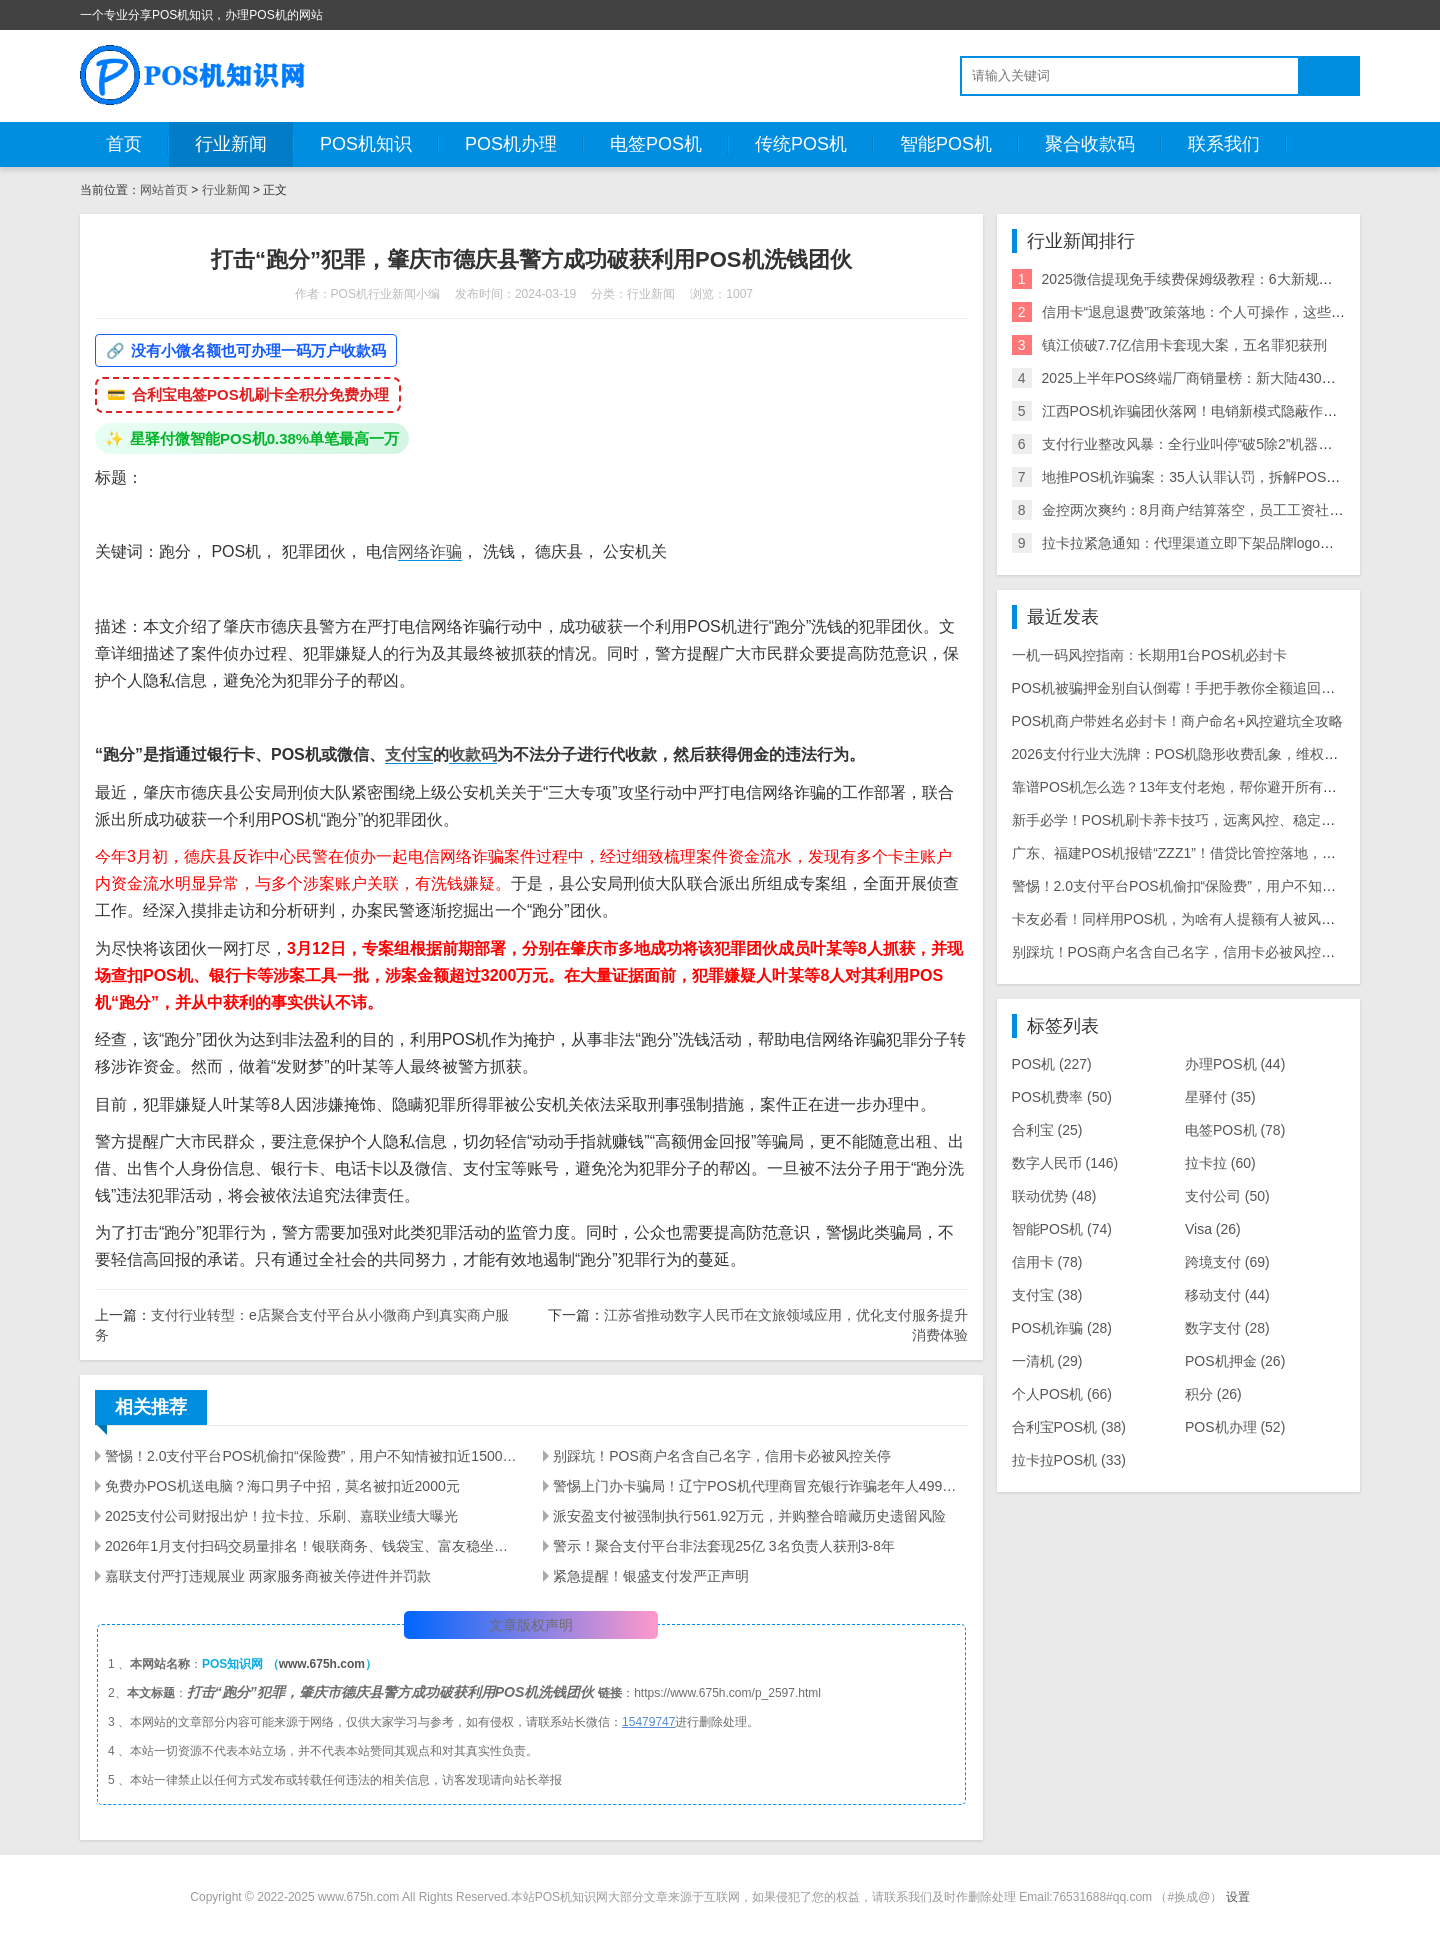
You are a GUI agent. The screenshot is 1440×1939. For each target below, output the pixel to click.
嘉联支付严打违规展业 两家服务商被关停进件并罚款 (268, 1576)
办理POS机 (1235, 1064)
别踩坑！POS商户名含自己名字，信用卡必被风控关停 (722, 1456)
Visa (1213, 1229)
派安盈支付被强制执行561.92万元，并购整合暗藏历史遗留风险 (749, 1516)
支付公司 (1227, 1196)
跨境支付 (1227, 1262)
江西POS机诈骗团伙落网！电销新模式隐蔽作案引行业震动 (1225, 411)
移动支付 (1227, 1295)
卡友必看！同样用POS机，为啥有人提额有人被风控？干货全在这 (1216, 919)
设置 (1238, 1897)
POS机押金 (1235, 1361)
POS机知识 (366, 144)
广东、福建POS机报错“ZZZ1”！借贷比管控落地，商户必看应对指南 (1223, 853)
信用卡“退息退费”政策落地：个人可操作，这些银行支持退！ (1228, 312)
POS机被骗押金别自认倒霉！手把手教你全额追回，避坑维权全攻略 (1223, 688)
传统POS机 (801, 144)
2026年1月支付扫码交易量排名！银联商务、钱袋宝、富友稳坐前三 (312, 1546)
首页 (124, 144)
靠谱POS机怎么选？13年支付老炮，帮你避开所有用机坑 (1188, 787)
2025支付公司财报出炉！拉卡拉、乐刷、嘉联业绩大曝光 (281, 1516)
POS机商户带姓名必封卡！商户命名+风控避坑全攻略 (1178, 721)
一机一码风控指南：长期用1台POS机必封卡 (1149, 655)
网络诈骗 (430, 551)
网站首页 (164, 190)
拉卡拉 (1220, 1163)
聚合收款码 (1090, 144)
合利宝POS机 (1069, 1427)
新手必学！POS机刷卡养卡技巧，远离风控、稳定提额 (1181, 820)
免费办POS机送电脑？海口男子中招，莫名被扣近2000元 (282, 1486)
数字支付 (1227, 1328)
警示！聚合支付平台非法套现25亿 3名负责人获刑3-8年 (723, 1546)
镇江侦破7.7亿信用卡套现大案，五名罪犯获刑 (1184, 345)
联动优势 (1054, 1196)
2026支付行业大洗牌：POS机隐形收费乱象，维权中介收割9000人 (1219, 754)
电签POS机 (656, 144)
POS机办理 (511, 144)
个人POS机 (1062, 1394)
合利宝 (1047, 1130)
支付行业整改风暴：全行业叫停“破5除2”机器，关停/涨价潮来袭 (1238, 444)
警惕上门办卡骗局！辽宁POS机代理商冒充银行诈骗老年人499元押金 (760, 1486)
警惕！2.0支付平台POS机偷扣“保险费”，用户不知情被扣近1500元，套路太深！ (312, 1456)
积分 (1213, 1394)
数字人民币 (1065, 1163)
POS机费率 (1062, 1097)
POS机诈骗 (1062, 1328)
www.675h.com (322, 1664)
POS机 (1052, 1064)
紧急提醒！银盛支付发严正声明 (651, 1576)
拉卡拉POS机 (1069, 1460)
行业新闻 (231, 144)
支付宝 (409, 754)
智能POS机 (946, 144)
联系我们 (1224, 144)
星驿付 (1220, 1097)
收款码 (473, 754)
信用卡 (1047, 1262)
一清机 (1047, 1361)
